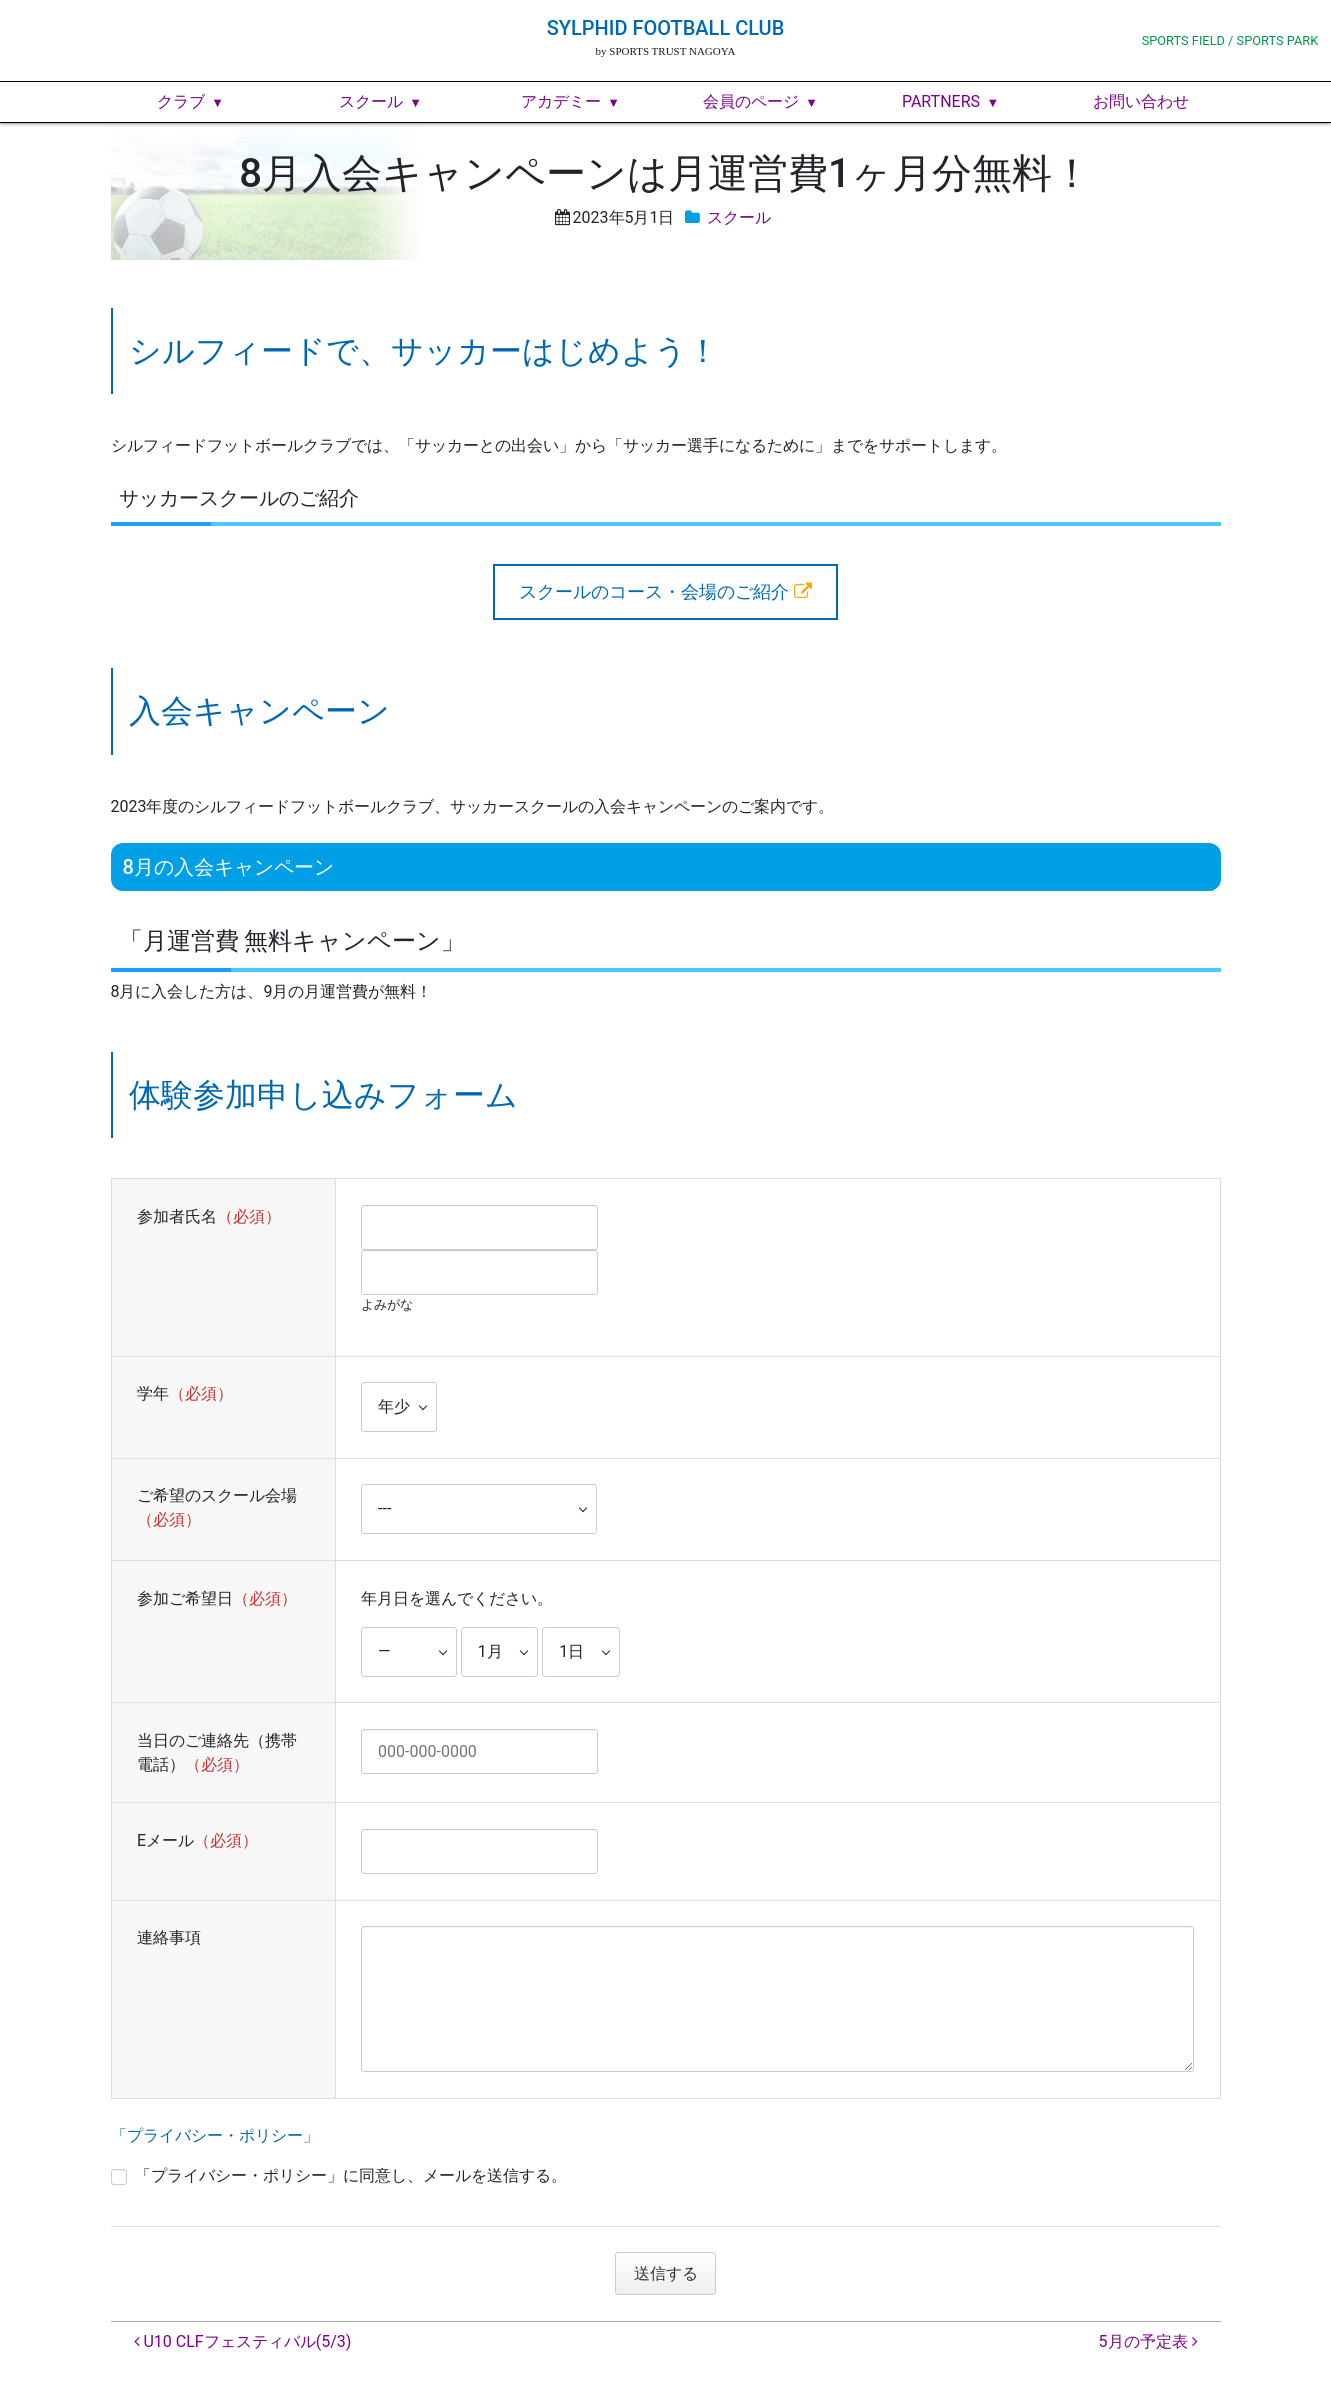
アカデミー (561, 101)
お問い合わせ (1141, 101)
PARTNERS (941, 101)
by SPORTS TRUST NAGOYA (666, 51)
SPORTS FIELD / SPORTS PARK (1230, 40)
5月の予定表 (1148, 2341)
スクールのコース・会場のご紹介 (654, 591)
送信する (672, 2273)
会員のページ (751, 101)
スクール (371, 101)
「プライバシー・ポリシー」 (215, 2135)
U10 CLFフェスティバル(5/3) (243, 2341)
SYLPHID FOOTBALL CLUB (666, 28)
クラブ (181, 101)
